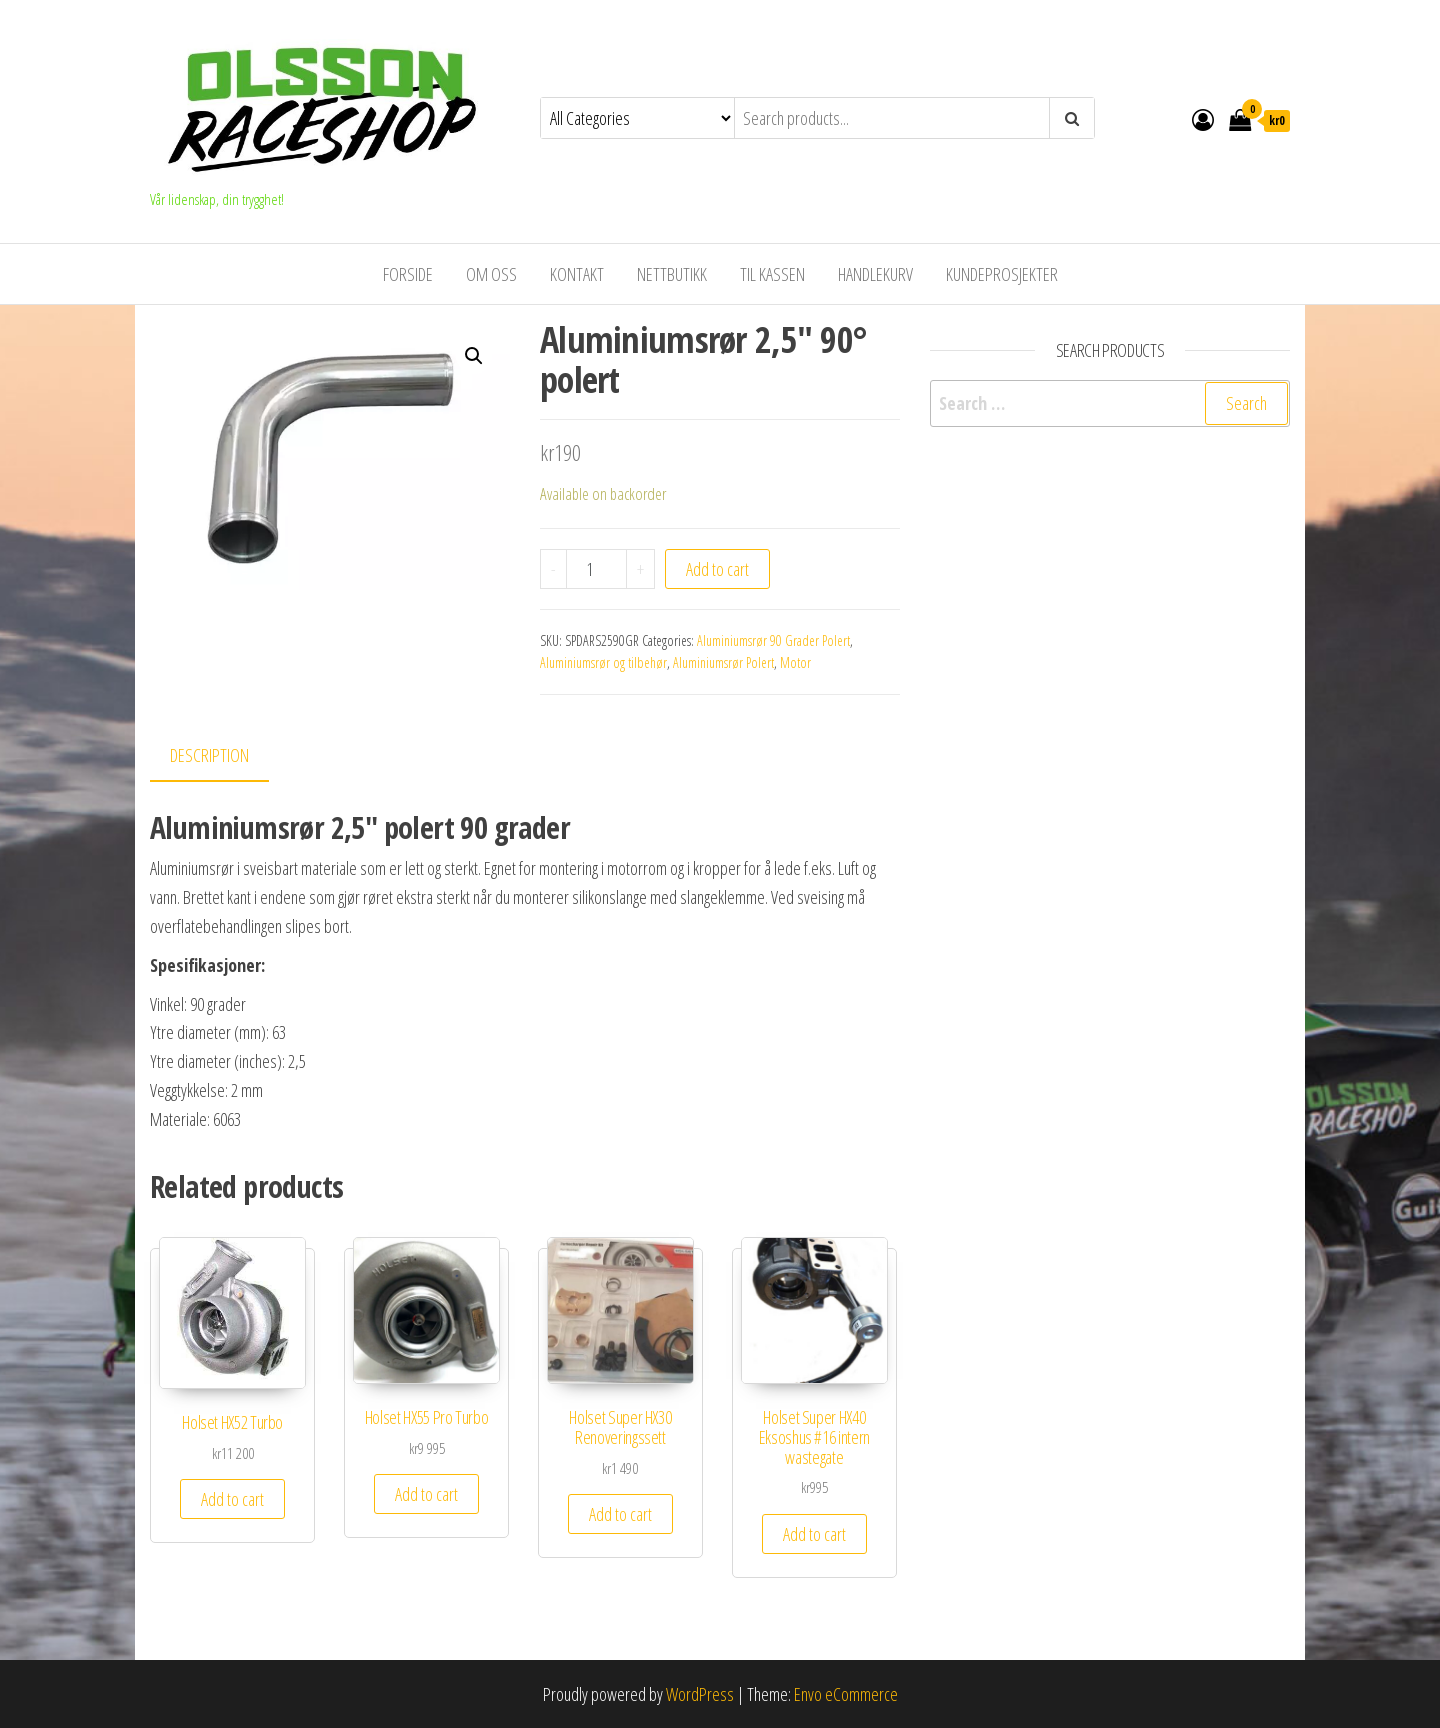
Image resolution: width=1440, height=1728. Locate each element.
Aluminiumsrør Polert (723, 662)
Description (209, 755)
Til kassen (772, 274)
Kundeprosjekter (1002, 274)
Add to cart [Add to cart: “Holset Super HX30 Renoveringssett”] (620, 1514)
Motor (795, 662)
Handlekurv (875, 274)
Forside (408, 274)
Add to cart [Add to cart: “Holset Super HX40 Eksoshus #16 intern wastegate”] (814, 1534)
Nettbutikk (672, 274)
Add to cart (717, 569)
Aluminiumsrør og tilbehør (603, 662)
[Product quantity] (596, 569)
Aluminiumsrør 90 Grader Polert (773, 640)
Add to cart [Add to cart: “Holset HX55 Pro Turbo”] (426, 1494)
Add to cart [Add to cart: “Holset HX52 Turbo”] (232, 1499)
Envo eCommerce (846, 1694)
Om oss (491, 274)
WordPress (700, 1694)
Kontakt (577, 274)
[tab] (224, 756)
